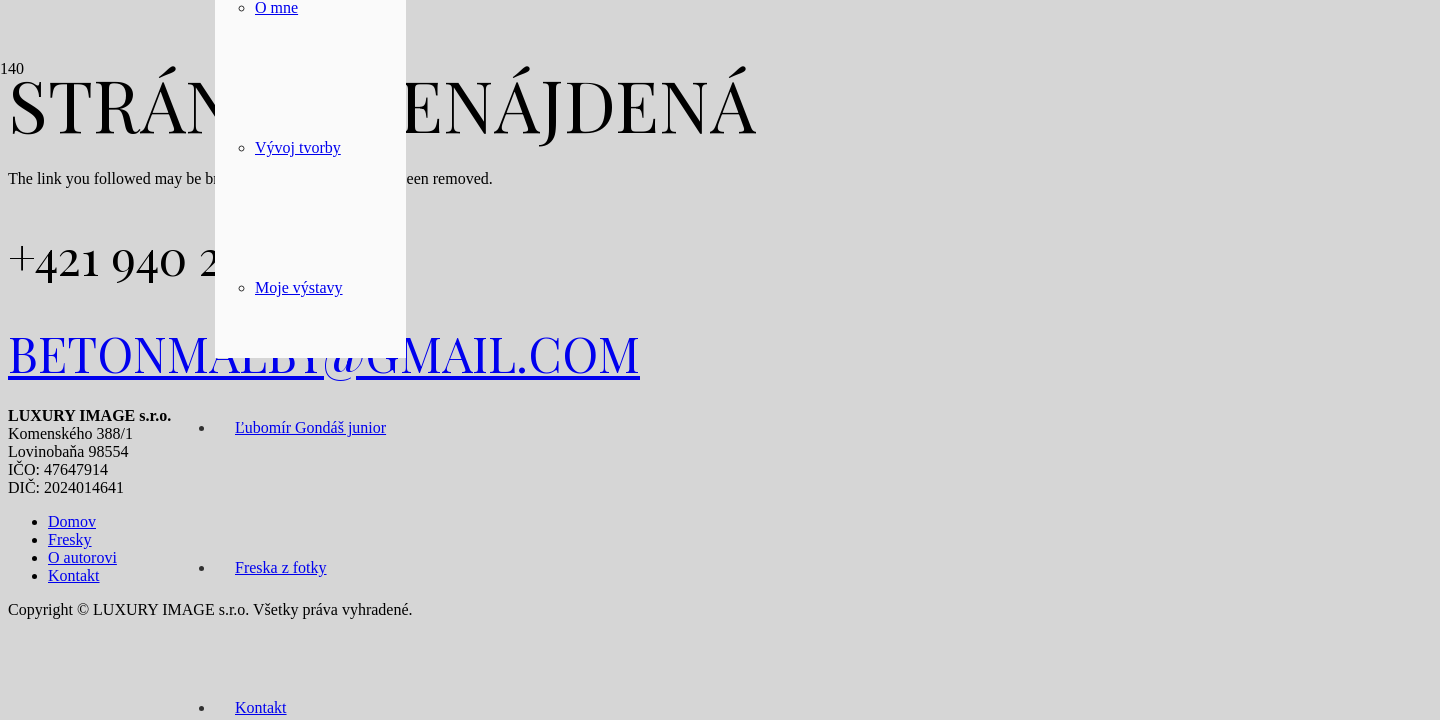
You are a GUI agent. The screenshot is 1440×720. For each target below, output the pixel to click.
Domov (72, 521)
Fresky (70, 539)
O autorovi (82, 557)
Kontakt (74, 575)
